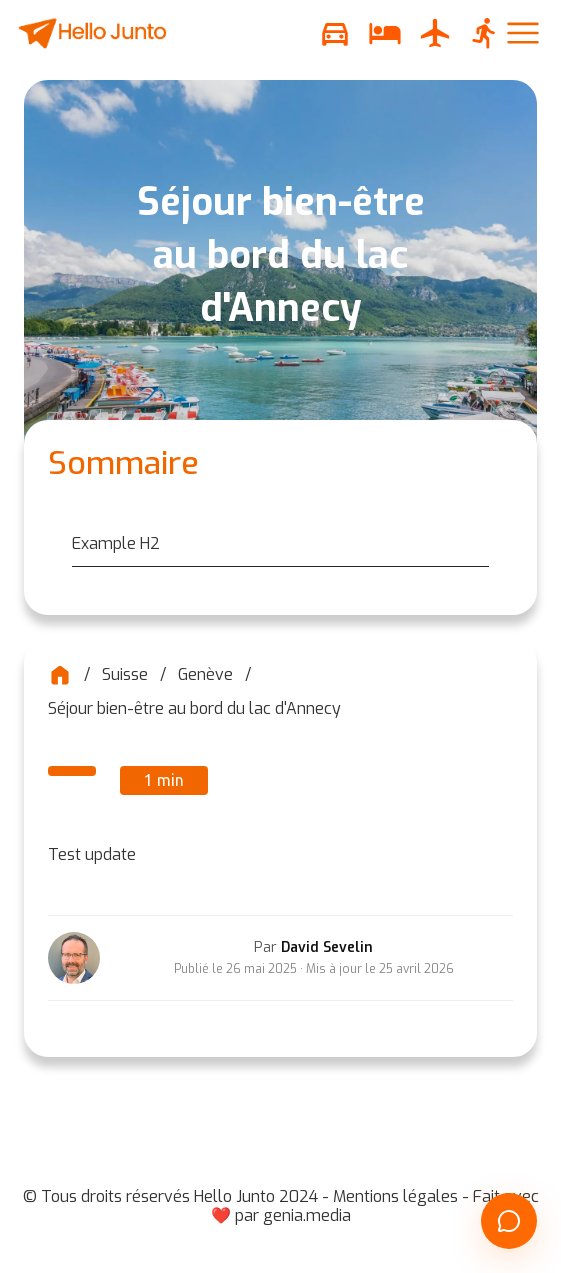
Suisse (125, 674)
